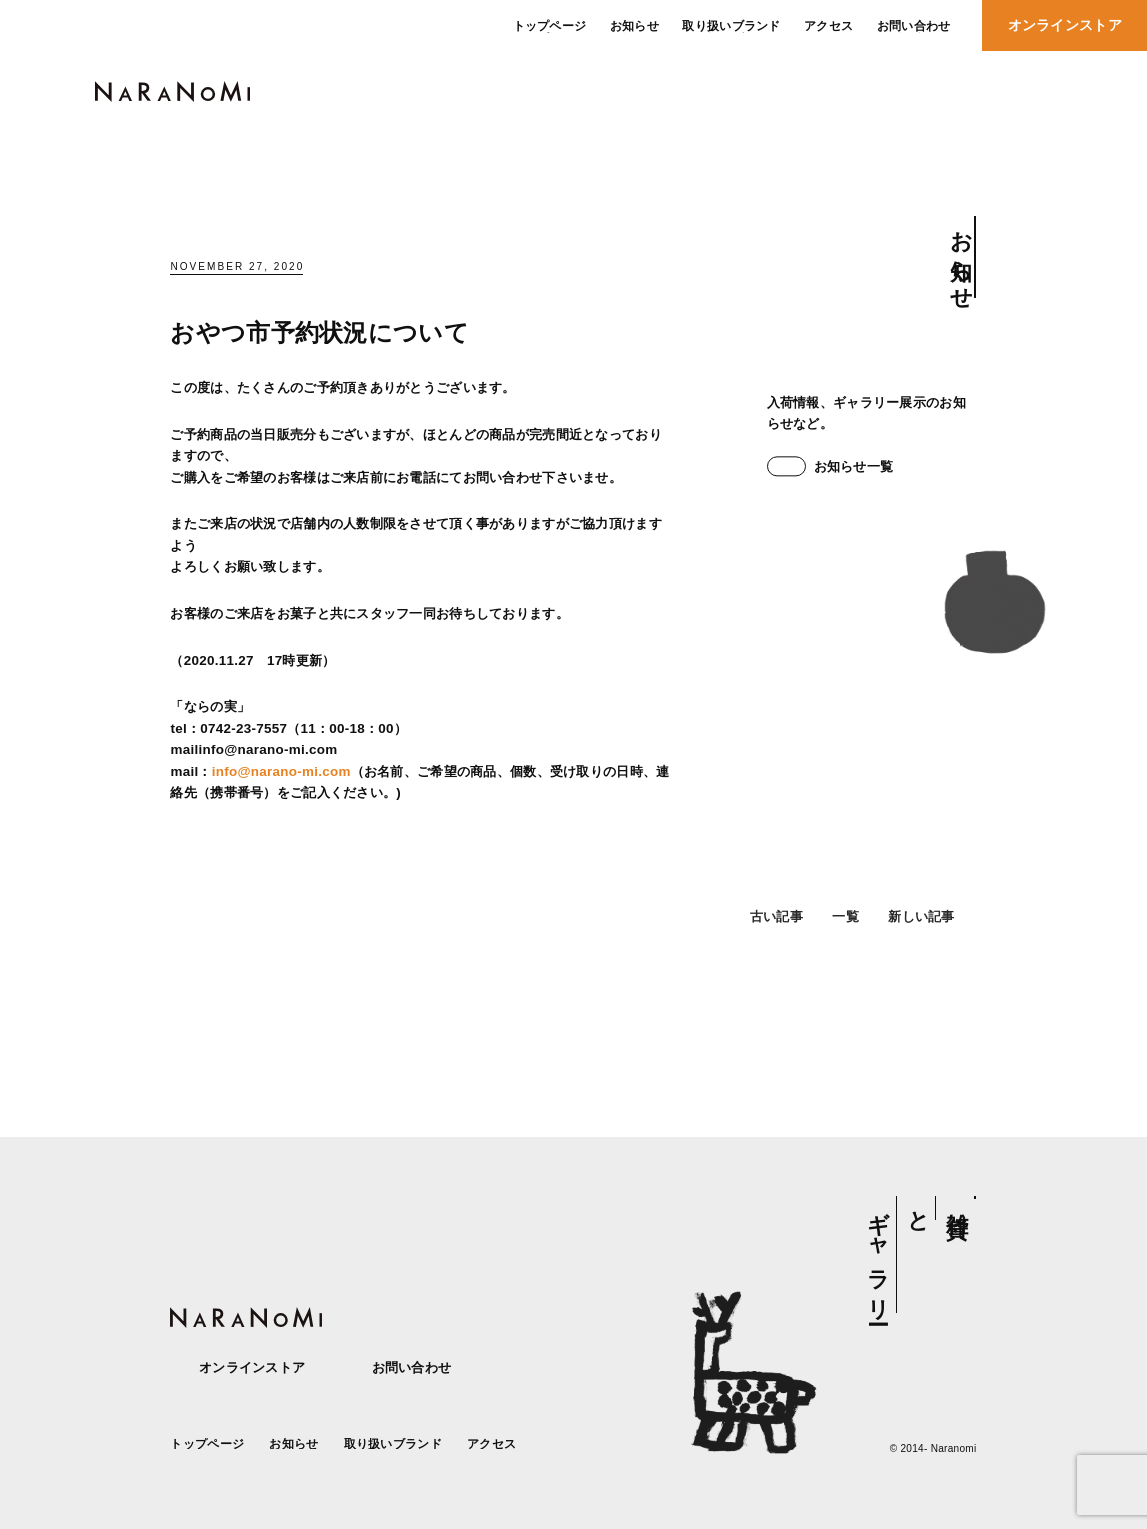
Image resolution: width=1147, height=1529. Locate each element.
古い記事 (765, 933)
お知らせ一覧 (830, 466)
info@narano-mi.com (281, 771)
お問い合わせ (397, 1367)
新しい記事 (932, 933)
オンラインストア (237, 1367)
